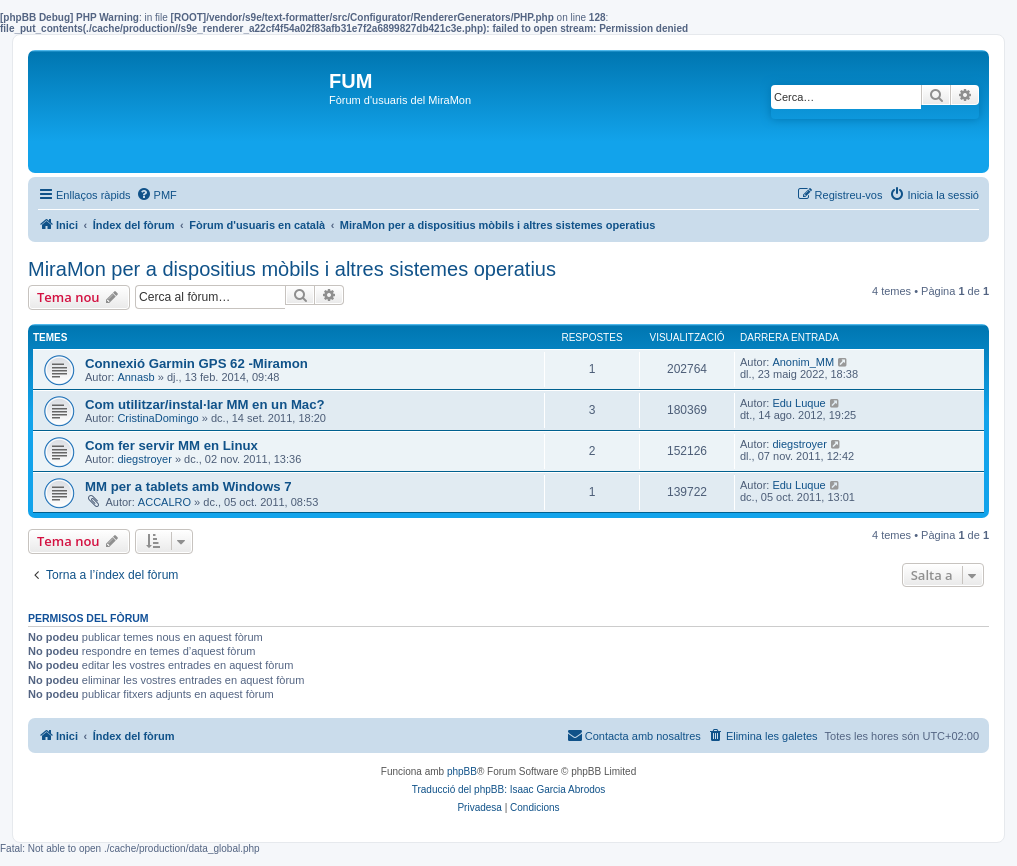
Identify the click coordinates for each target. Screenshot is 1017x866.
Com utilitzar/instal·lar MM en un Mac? (205, 404)
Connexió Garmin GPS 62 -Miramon (196, 363)
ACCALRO (164, 502)
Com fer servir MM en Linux (171, 445)
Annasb (135, 377)
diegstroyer (144, 459)
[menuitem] (156, 195)
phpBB (462, 771)
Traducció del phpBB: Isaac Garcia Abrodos (509, 789)
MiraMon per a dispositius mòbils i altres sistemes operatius (292, 269)
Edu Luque (798, 403)
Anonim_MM (803, 362)
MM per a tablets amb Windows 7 (188, 486)
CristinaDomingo (157, 418)
